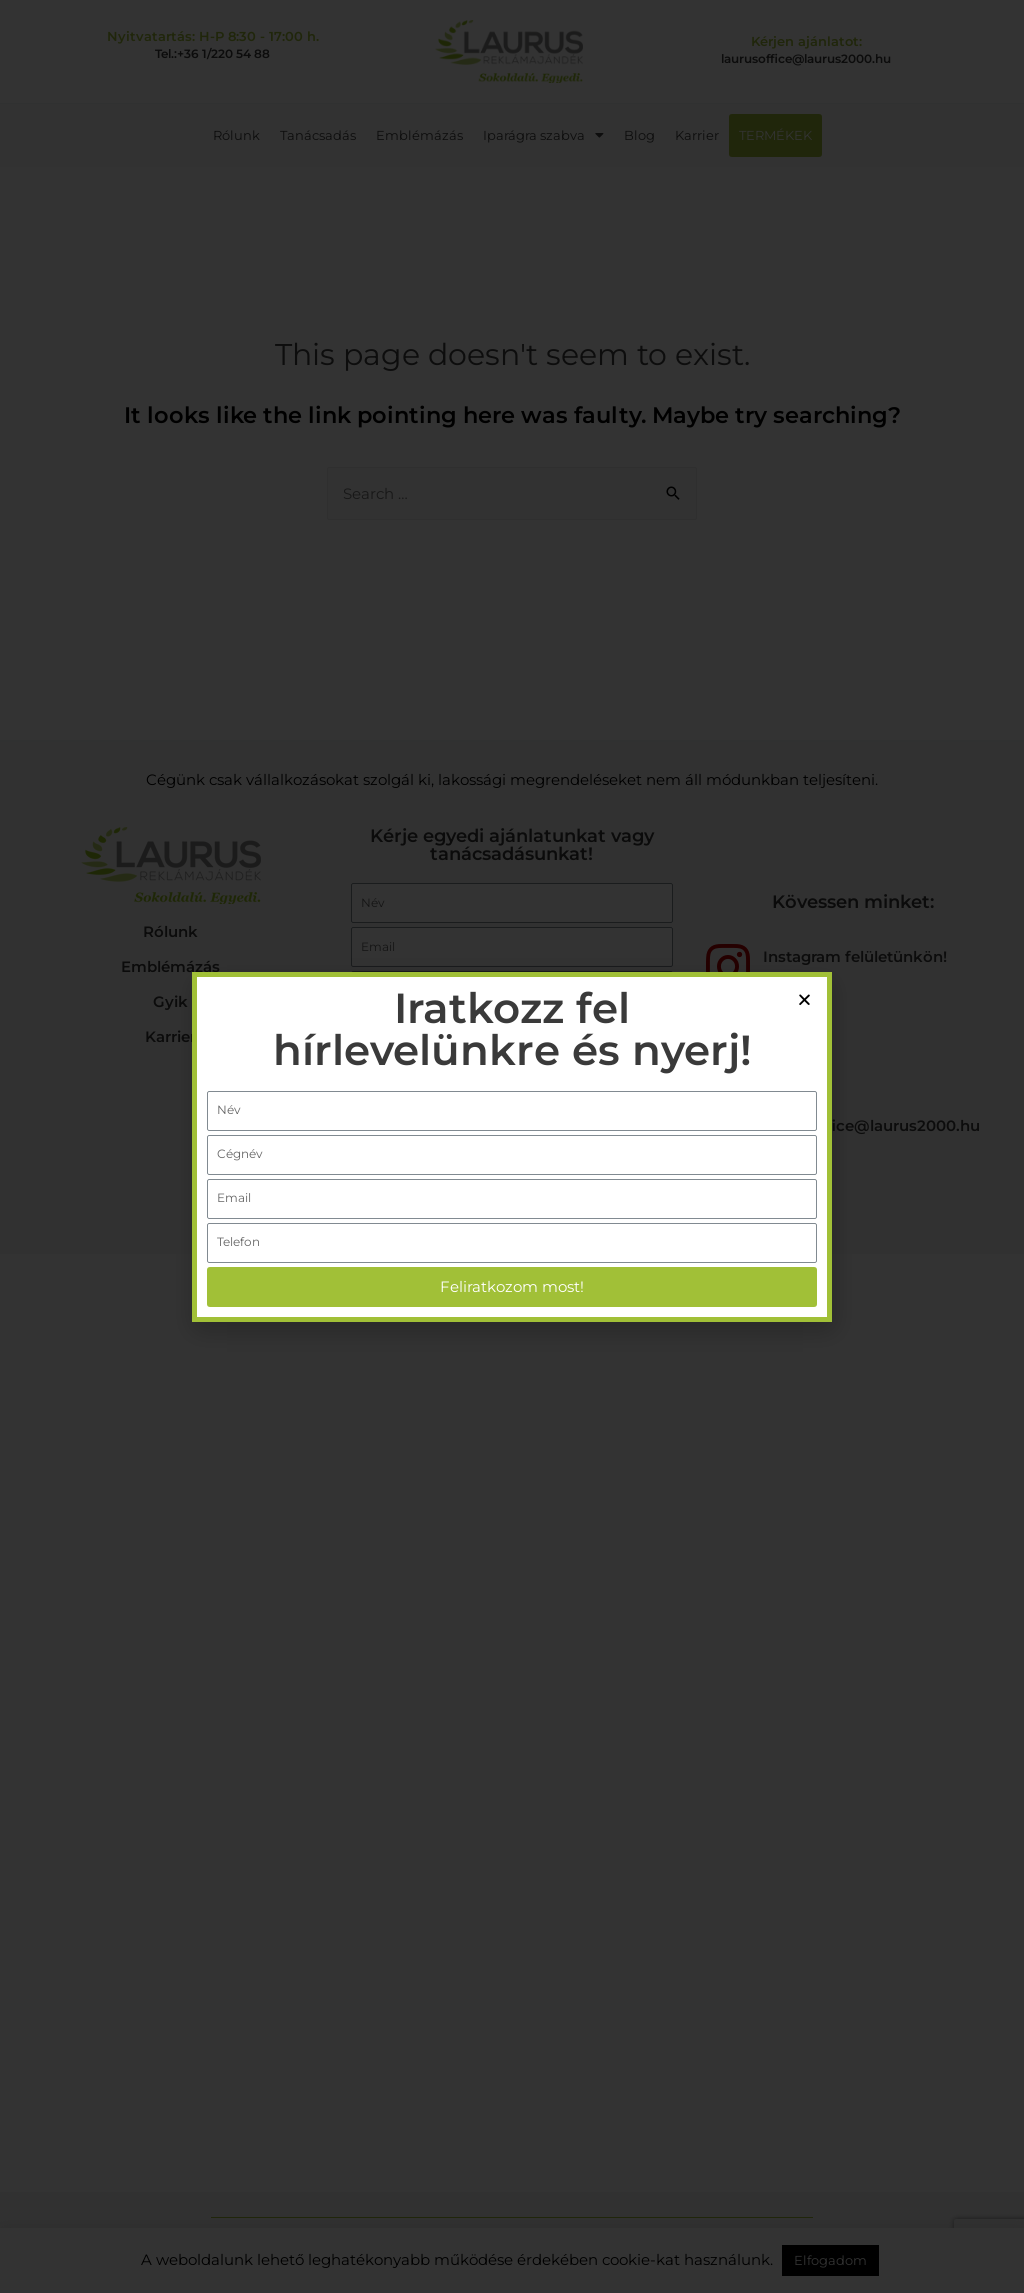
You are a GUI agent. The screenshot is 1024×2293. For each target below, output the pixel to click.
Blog (639, 135)
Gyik (170, 1001)
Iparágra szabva (543, 135)
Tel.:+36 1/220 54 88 (212, 53)
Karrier (697, 135)
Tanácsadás (318, 135)
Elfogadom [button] (830, 2260)
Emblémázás (419, 135)
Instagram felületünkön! (855, 956)
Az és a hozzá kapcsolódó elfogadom (477, 1157)
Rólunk (236, 135)
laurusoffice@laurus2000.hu (806, 58)
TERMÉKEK (775, 135)
